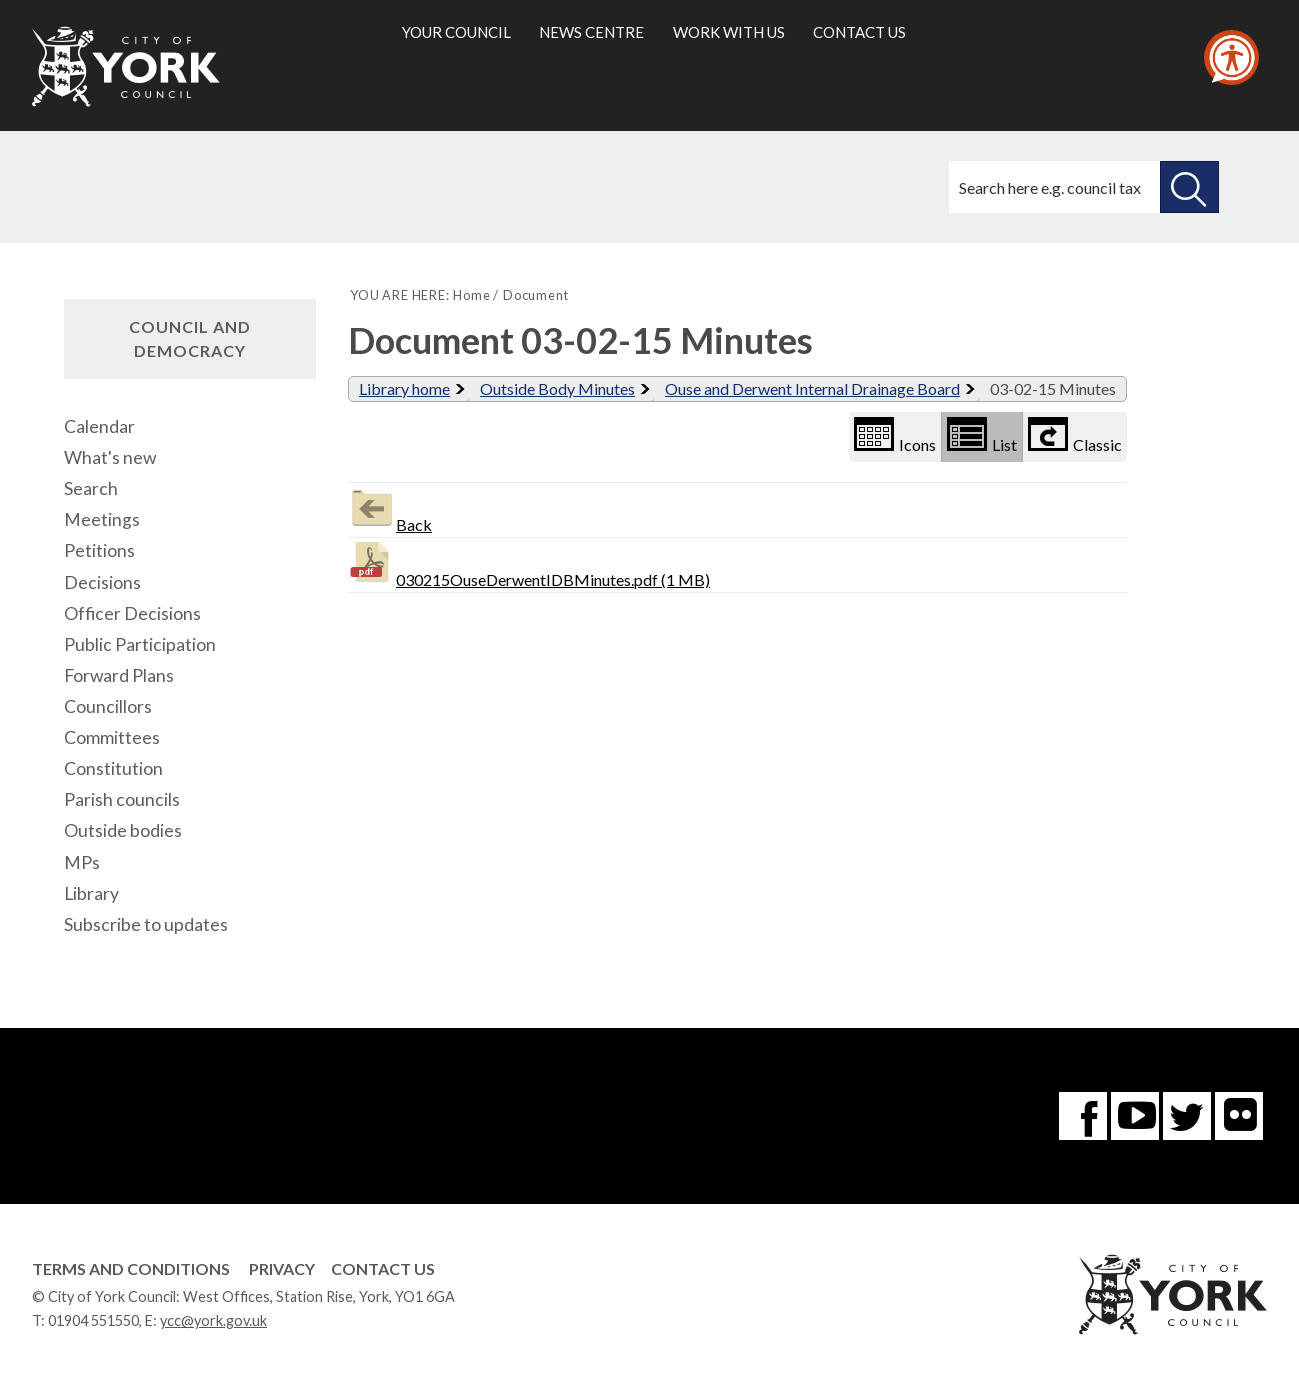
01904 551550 (93, 1320)
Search (91, 488)
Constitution (113, 768)
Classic (1075, 435)
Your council (456, 32)
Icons (895, 435)
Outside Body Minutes (557, 388)
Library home (404, 388)
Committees (112, 737)
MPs (82, 862)
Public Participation (140, 644)
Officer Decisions (132, 613)
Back (390, 508)
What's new (110, 457)
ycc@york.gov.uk (213, 1320)
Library (91, 893)
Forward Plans (119, 675)
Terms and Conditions (131, 1268)
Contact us (859, 32)
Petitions (99, 550)
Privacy (282, 1268)
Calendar (99, 426)
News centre (591, 32)
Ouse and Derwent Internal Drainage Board (812, 388)
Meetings (102, 519)
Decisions (102, 582)
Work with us (729, 32)
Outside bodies (123, 830)
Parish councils (122, 799)
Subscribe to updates (146, 924)
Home (471, 295)
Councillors (108, 706)
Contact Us (383, 1268)
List (982, 435)
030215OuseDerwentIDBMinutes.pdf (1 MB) (529, 563)
